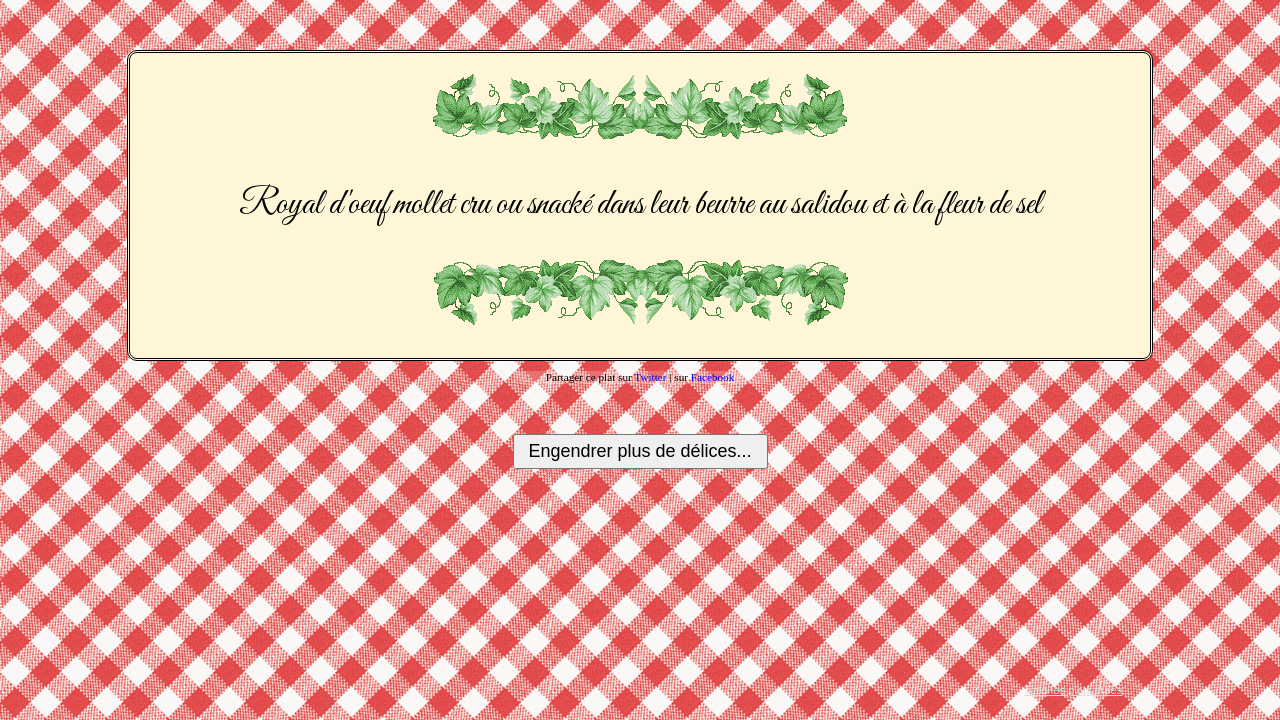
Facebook (713, 377)
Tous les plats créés (1073, 690)
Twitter (650, 377)
